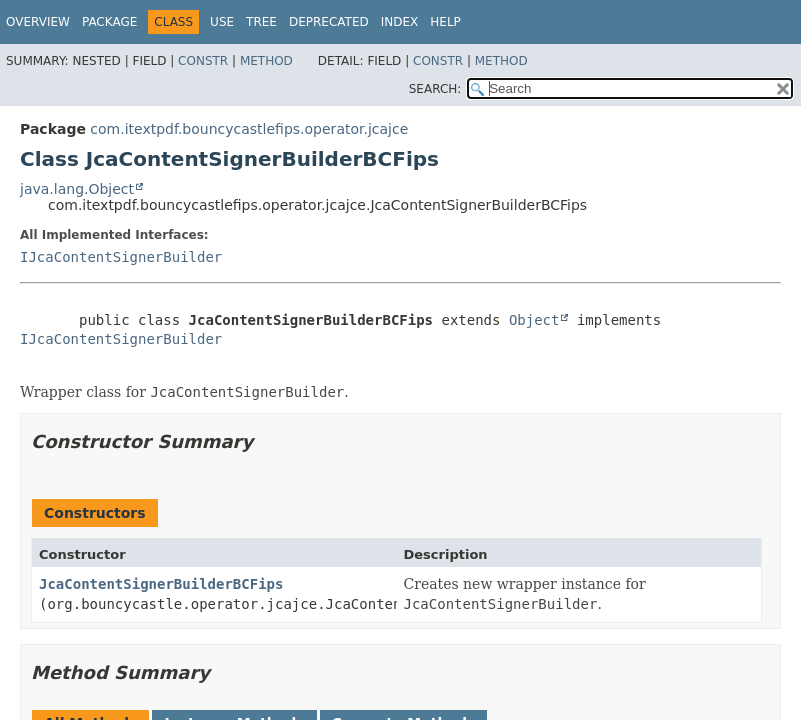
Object (534, 320)
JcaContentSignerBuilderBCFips (161, 584)
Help (445, 22)
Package (109, 22)
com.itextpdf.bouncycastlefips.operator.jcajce (249, 129)
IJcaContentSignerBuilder (121, 257)
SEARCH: (435, 89)
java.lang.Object (77, 189)
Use (222, 22)
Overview (38, 22)
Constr (203, 61)
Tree (261, 22)
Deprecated (329, 22)
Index (400, 22)
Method (266, 61)
